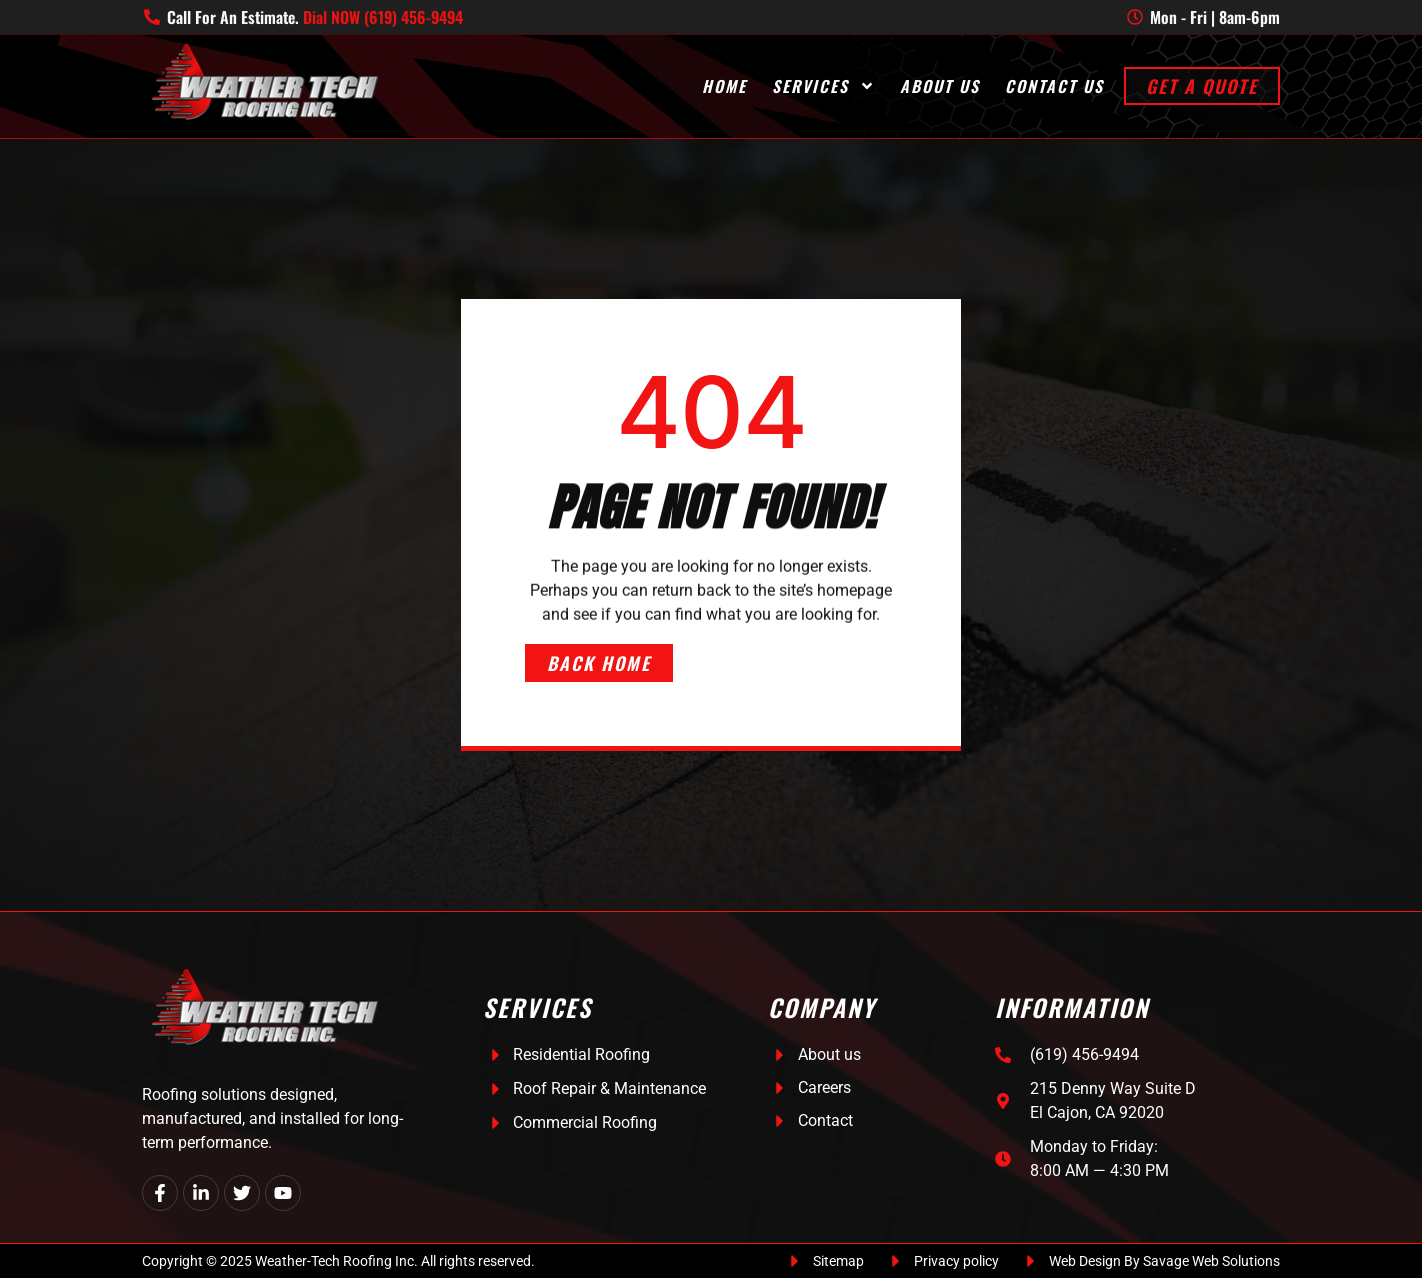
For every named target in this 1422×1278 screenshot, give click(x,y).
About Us (940, 86)
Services (823, 86)
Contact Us (1054, 86)
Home (724, 86)
